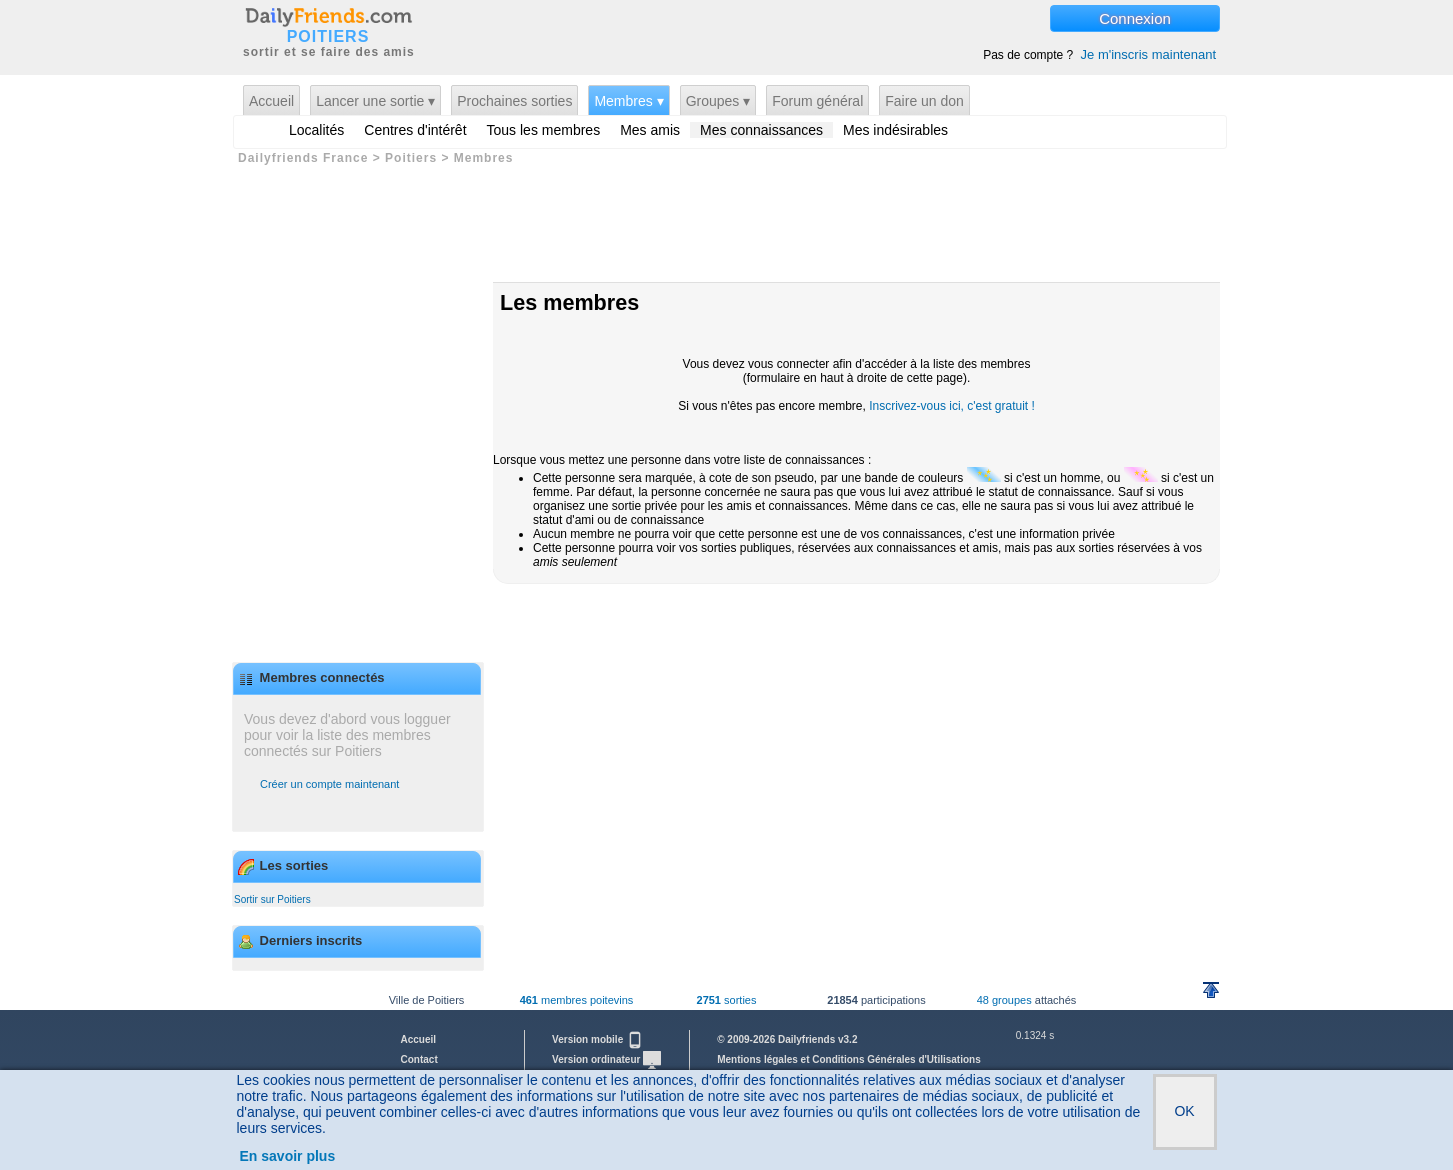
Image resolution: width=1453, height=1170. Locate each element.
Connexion (1135, 18)
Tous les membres (544, 130)
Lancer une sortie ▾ (375, 101)
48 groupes (1004, 1000)
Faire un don (924, 101)
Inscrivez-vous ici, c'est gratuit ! (952, 406)
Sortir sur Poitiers (272, 899)
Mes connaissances (761, 130)
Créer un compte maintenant (329, 784)
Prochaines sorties (514, 101)
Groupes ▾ (718, 101)
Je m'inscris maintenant (1148, 54)
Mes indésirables (895, 130)
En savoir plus (288, 1156)
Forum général (817, 101)
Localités (316, 130)
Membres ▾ (628, 101)
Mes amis (650, 130)
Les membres (569, 302)
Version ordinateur (606, 1059)
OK (1184, 1111)
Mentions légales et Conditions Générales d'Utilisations (849, 1059)
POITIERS (328, 37)
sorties (727, 1000)
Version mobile (598, 1039)
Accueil (271, 101)
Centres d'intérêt (415, 130)
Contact (419, 1059)
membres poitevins (577, 1000)
